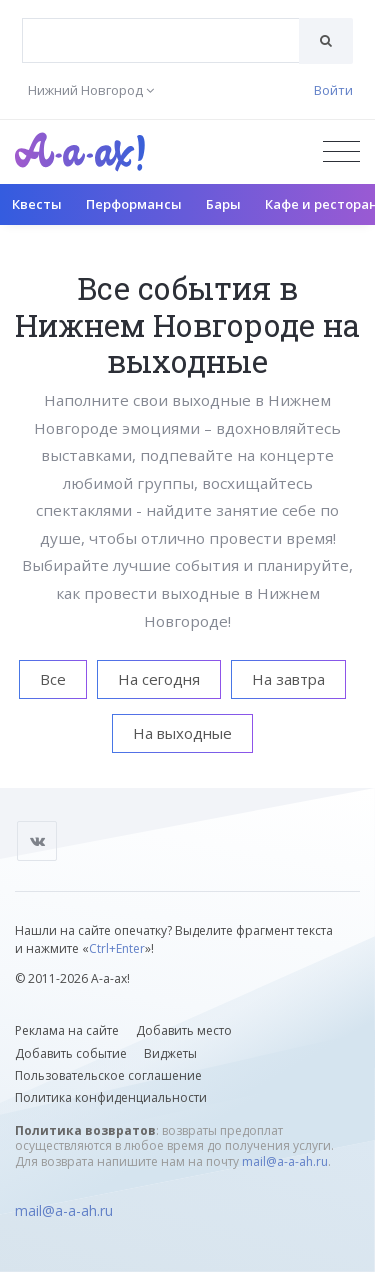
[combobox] (161, 40)
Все (53, 679)
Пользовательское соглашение (108, 1075)
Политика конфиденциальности (111, 1097)
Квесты (37, 204)
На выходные (182, 733)
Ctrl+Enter (117, 948)
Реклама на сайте (67, 1030)
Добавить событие (71, 1053)
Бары (223, 204)
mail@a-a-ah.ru (285, 1161)
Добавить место (184, 1030)
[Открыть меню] (341, 151)
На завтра (288, 679)
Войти (333, 90)
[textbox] (161, 26)
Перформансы (134, 204)
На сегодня (159, 679)
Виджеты (170, 1053)
